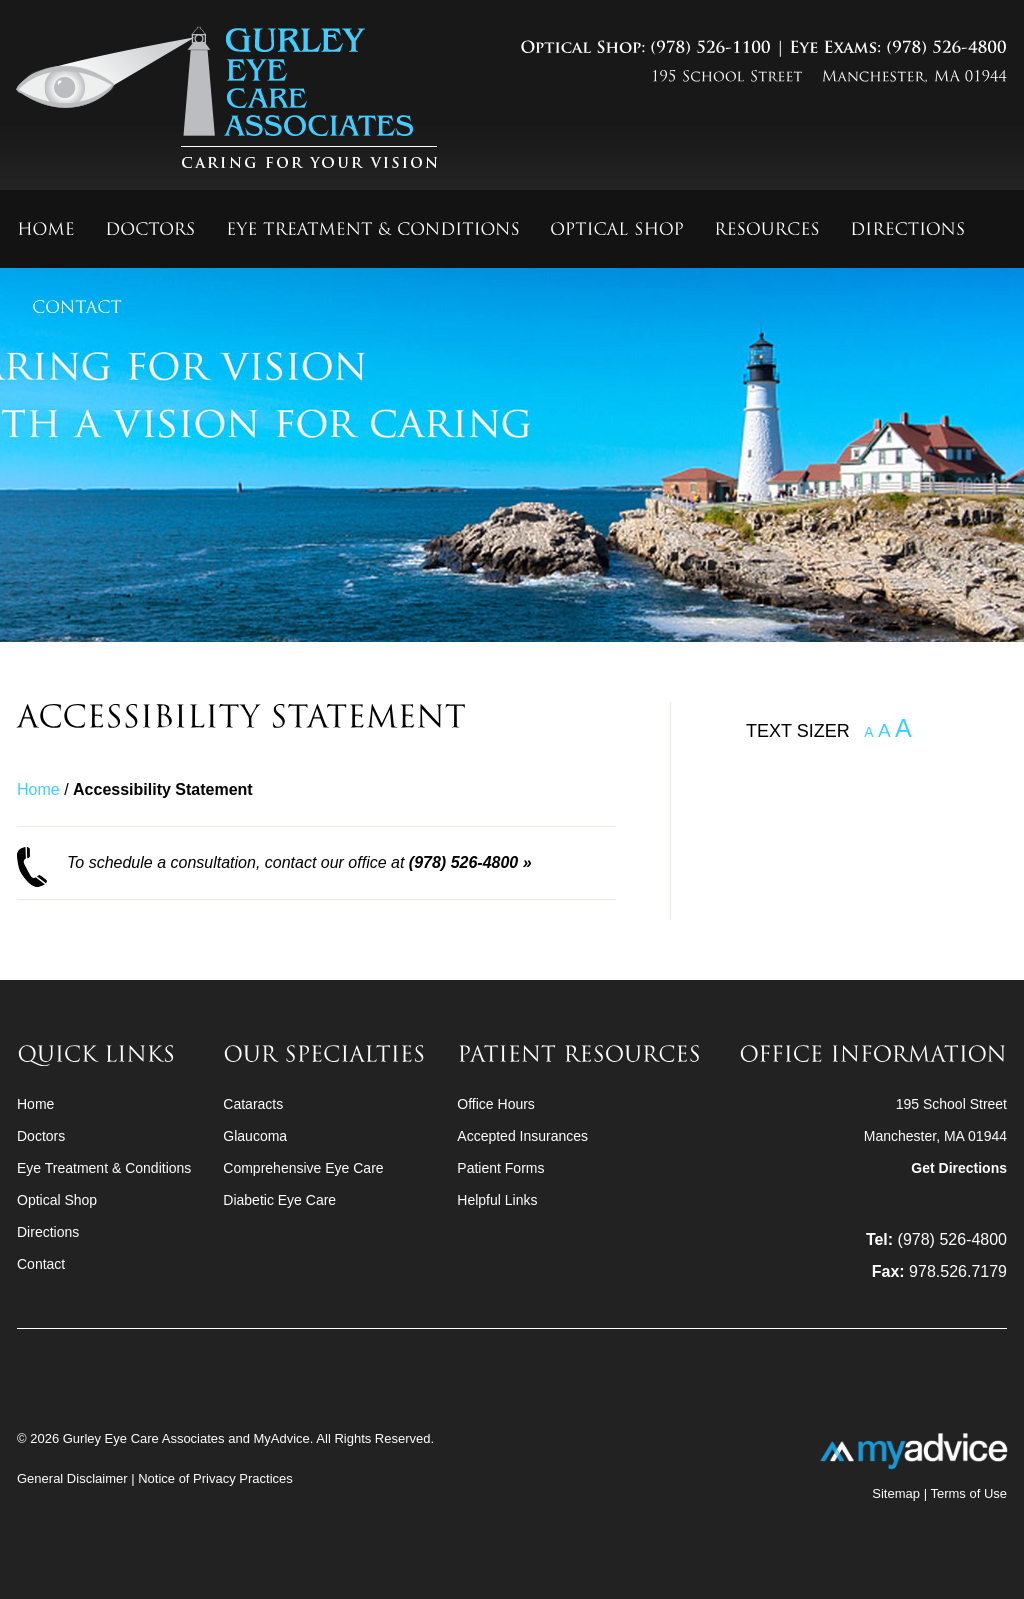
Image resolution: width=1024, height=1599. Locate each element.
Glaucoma (255, 1136)
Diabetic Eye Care (279, 1200)
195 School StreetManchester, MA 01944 (935, 1136)
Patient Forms (500, 1168)
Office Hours (496, 1104)
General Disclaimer (74, 1478)
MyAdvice (281, 1438)
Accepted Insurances (522, 1136)
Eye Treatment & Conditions (104, 1168)
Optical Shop (57, 1200)
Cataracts (253, 1104)
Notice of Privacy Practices (215, 1478)
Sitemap (896, 1493)
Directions (48, 1232)
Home (38, 789)
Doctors (41, 1136)
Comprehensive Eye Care (303, 1168)
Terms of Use (968, 1493)
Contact (41, 1264)
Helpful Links (497, 1200)
